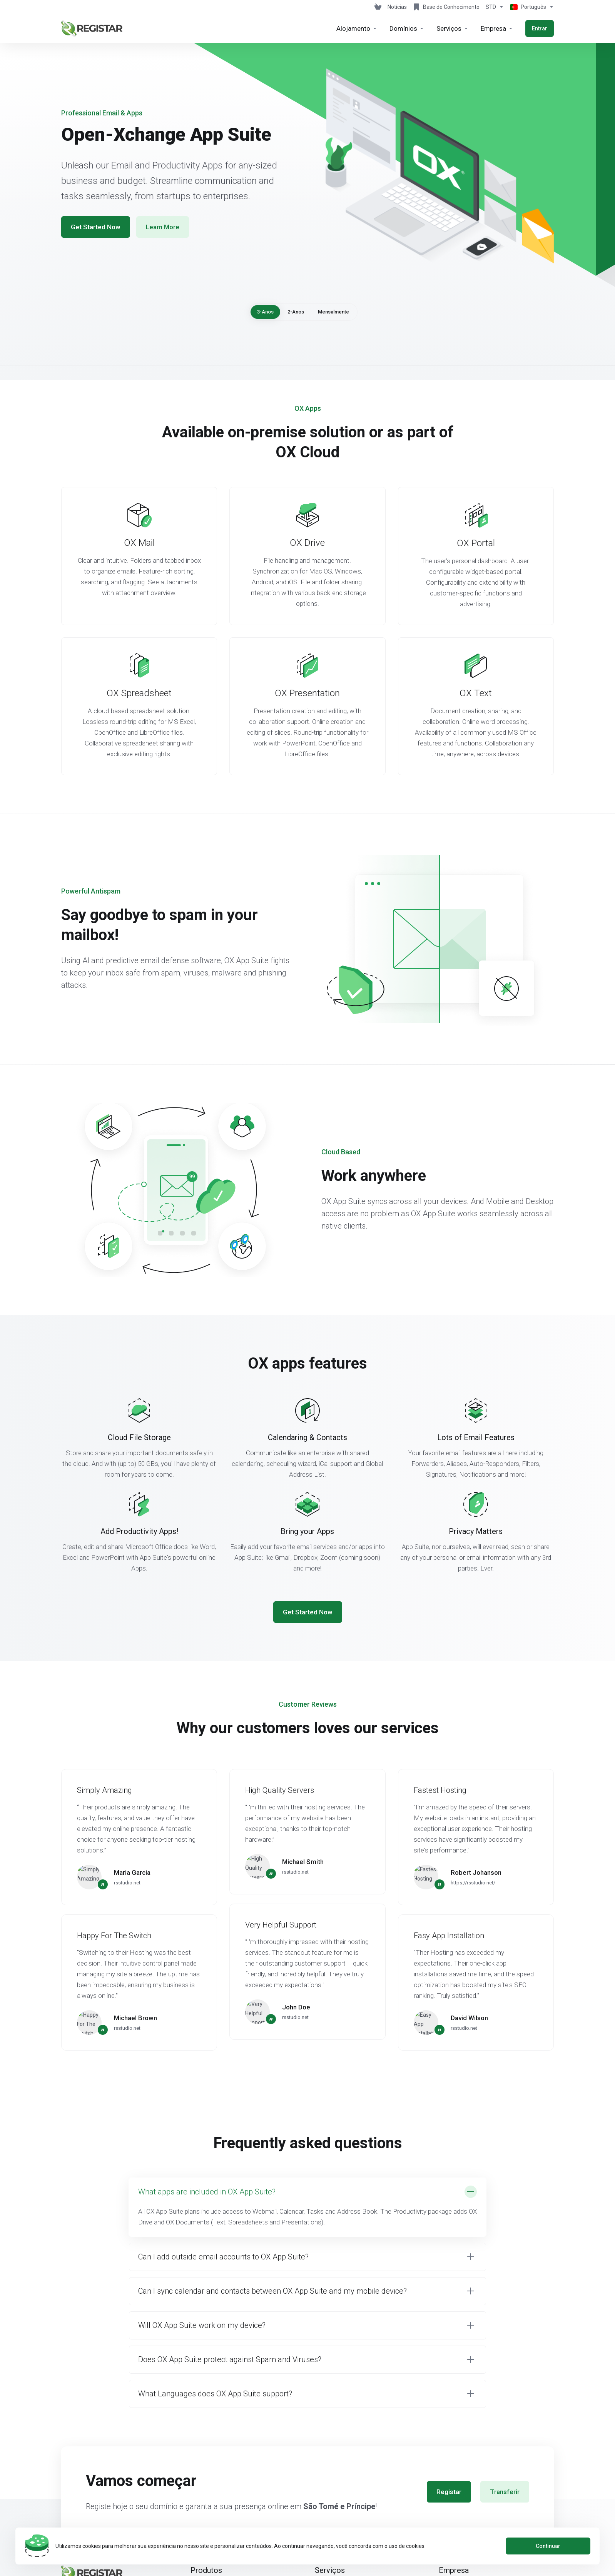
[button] (307, 2207)
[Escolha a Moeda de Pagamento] (495, 7)
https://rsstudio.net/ (473, 1883)
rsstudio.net (127, 1883)
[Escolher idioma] (530, 7)
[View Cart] (377, 7)
